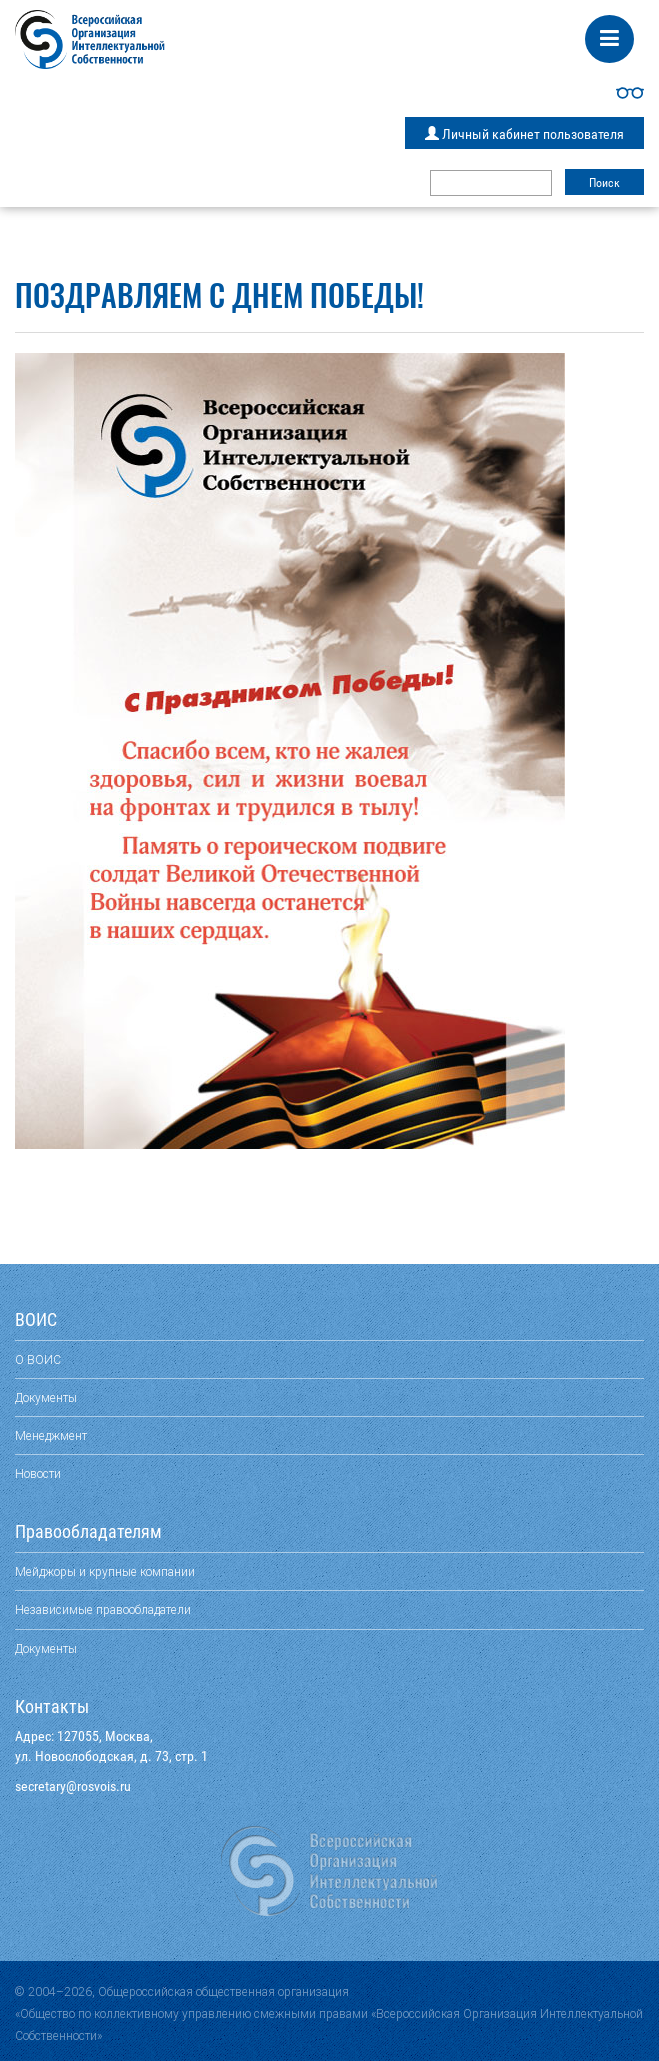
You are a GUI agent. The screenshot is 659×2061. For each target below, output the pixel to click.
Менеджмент (51, 1435)
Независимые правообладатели (103, 1609)
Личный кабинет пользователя (524, 134)
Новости (38, 1473)
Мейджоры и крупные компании (105, 1571)
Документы (46, 1397)
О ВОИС (38, 1359)
